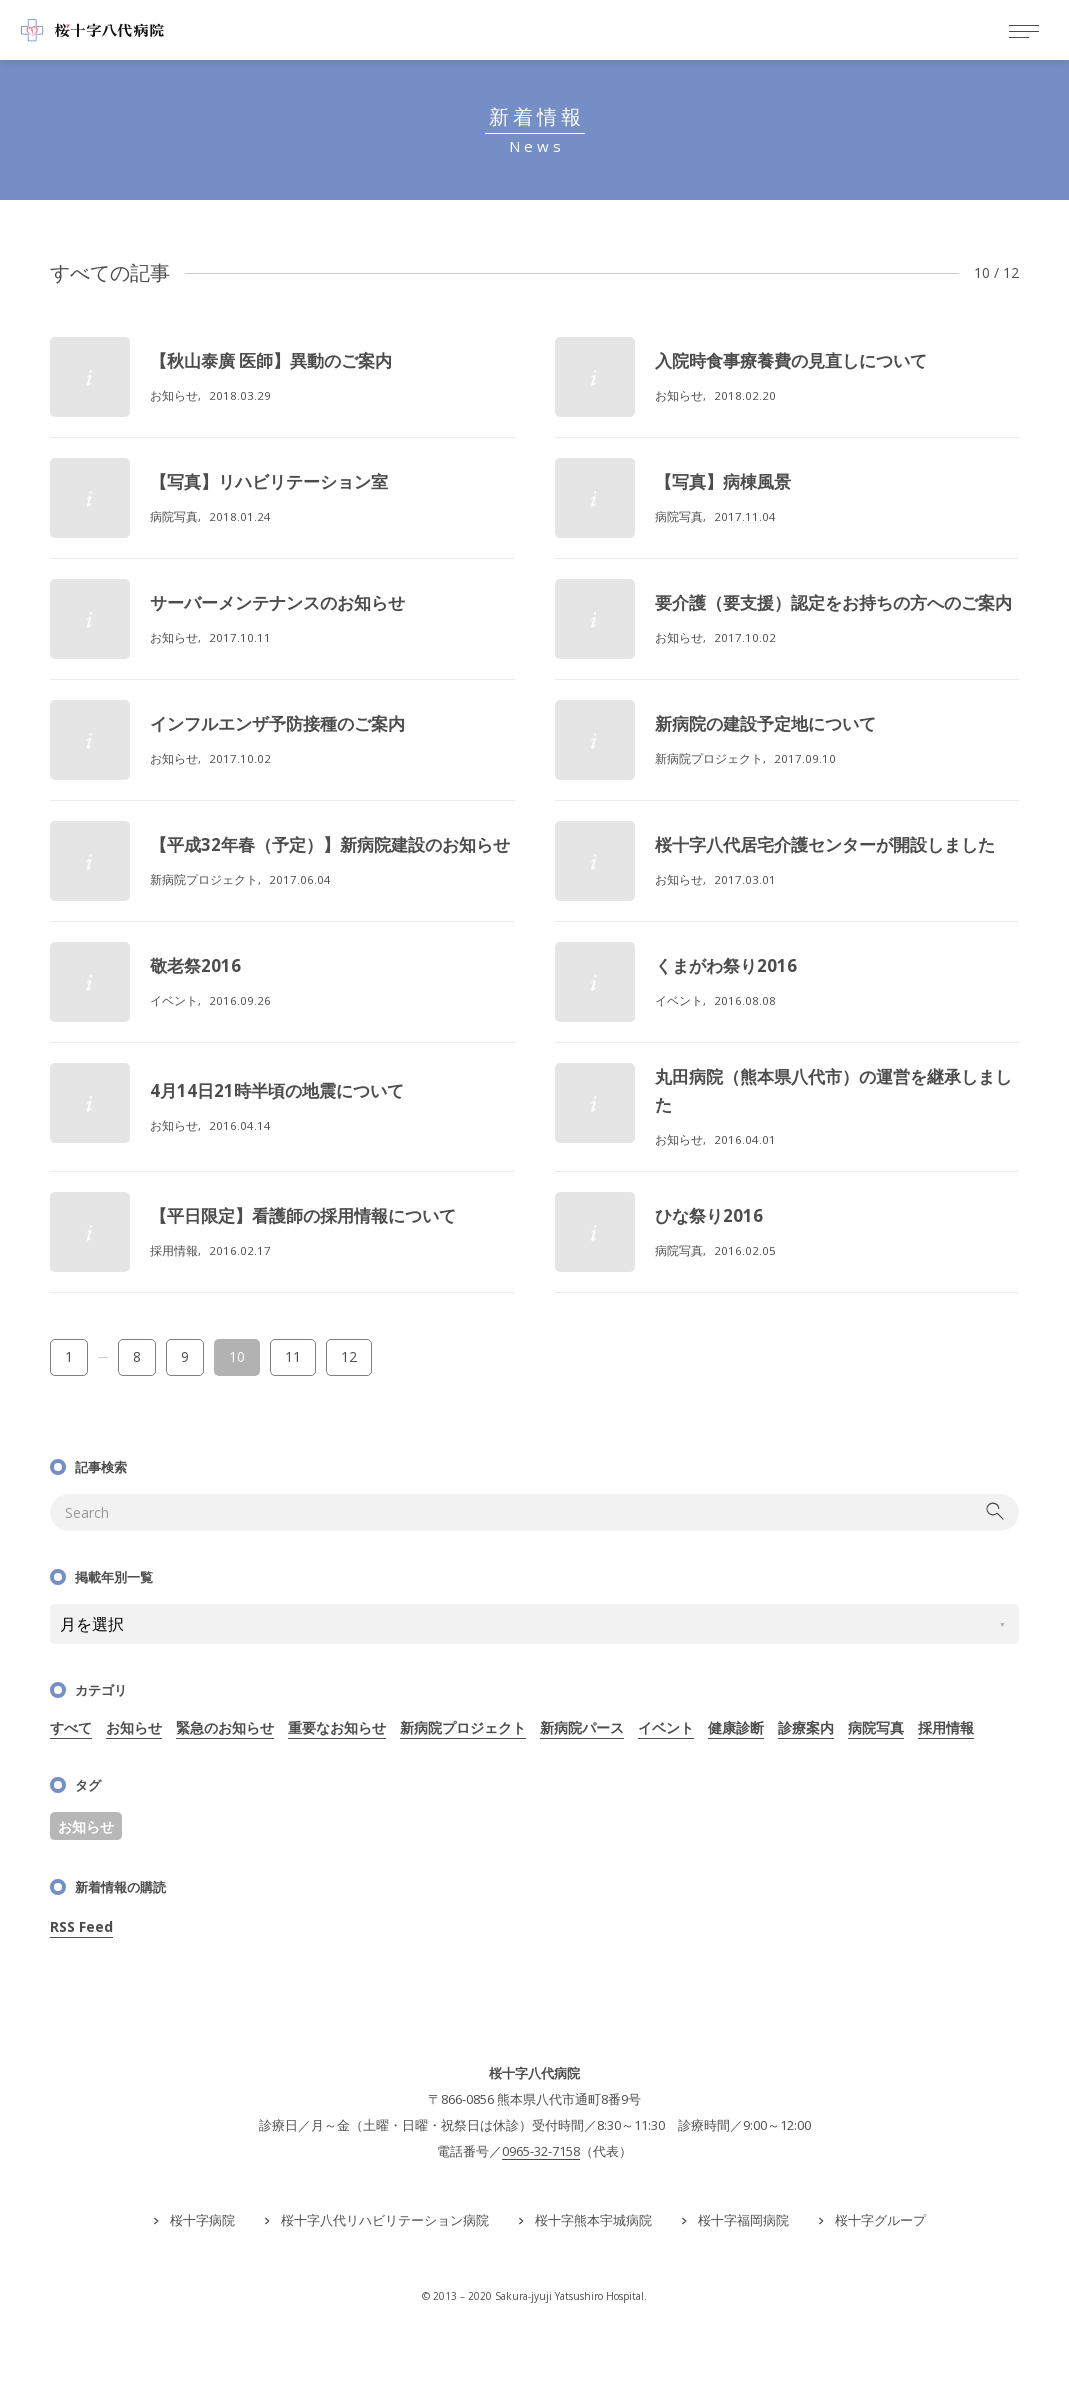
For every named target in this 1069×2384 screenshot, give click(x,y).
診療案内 (806, 1727)
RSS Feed (81, 1926)
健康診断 (736, 1727)
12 (349, 1356)
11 (293, 1356)
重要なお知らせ (337, 1727)
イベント (666, 1727)
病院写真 (876, 1727)
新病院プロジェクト (463, 1727)
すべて (71, 1727)
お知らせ (134, 1727)
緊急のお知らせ (225, 1727)
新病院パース (582, 1727)
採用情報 (946, 1727)
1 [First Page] (69, 1356)
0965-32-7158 (541, 2151)
